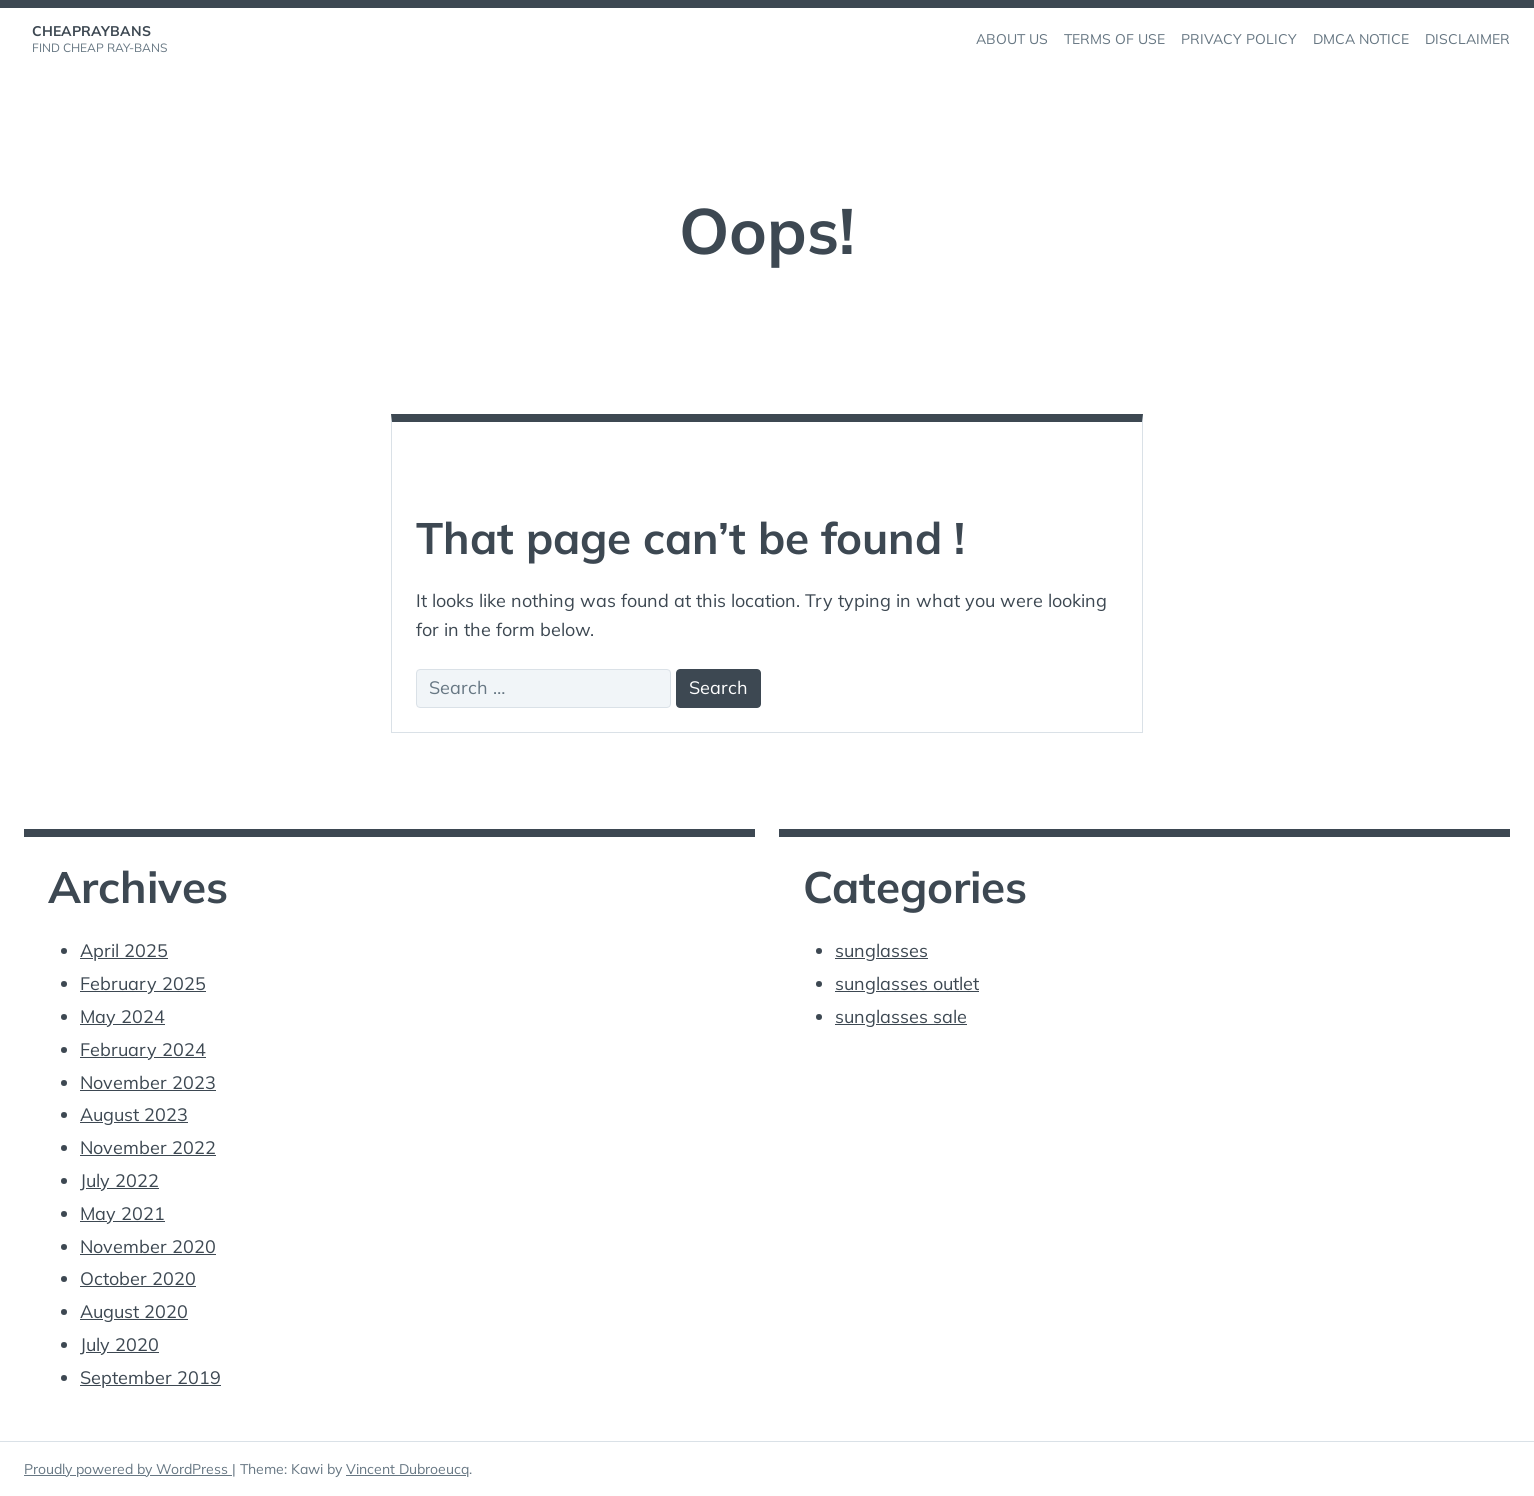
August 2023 (134, 1114)
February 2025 (143, 983)
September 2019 (150, 1377)
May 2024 (122, 1016)
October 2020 (138, 1278)
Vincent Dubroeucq (407, 1469)
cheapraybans (91, 31)
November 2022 (148, 1147)
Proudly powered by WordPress (128, 1469)
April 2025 (124, 950)
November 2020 (148, 1246)
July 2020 (119, 1344)
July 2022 (119, 1180)
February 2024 (143, 1049)
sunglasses (881, 950)
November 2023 (148, 1082)
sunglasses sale (901, 1016)
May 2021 (122, 1213)
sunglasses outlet (907, 983)
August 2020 (134, 1311)
